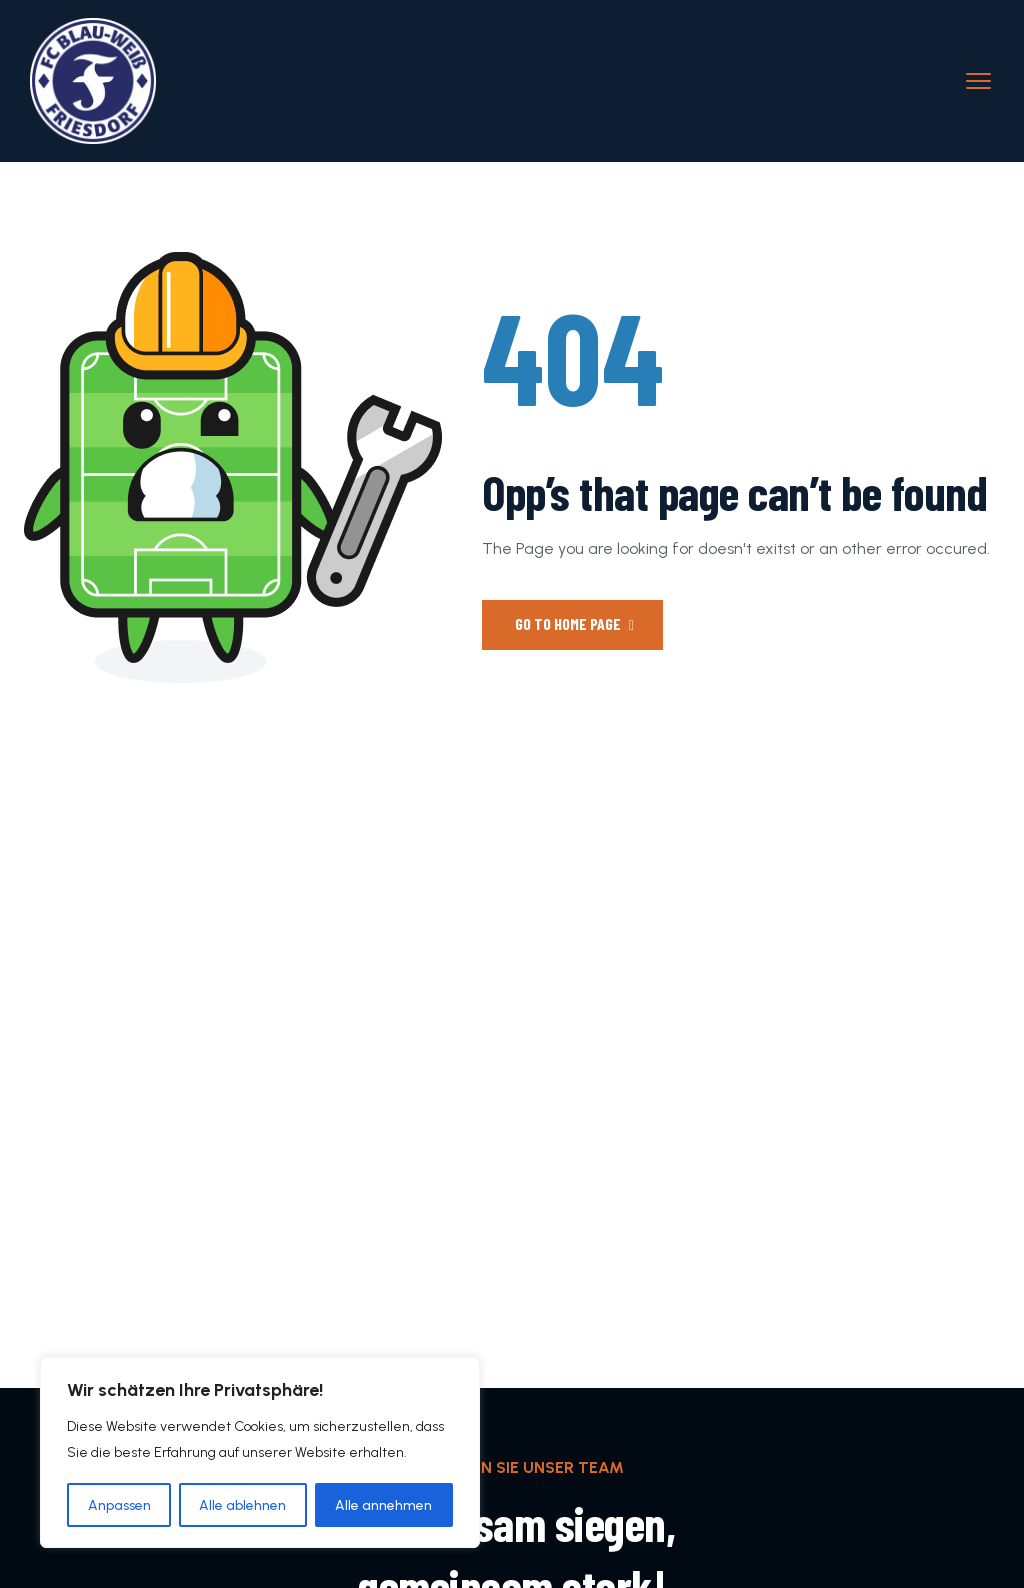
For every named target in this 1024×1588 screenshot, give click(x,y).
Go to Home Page (574, 623)
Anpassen (119, 1504)
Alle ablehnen (243, 1504)
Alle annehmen (384, 1504)
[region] (260, 1453)
